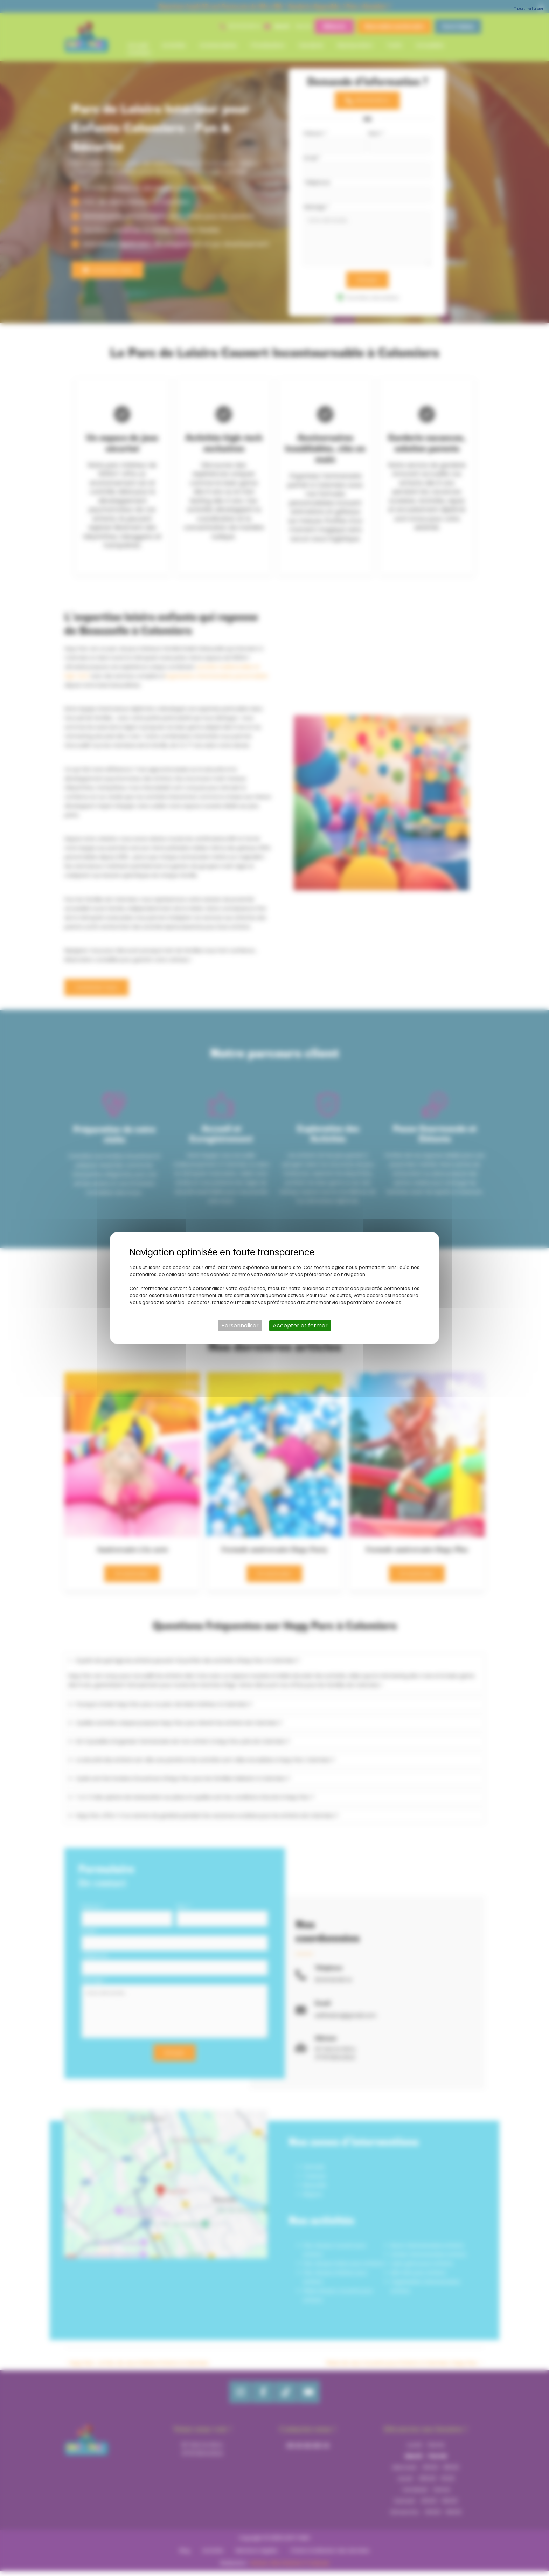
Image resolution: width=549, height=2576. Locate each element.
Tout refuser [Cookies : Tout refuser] (529, 8)
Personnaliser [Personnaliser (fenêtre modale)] (240, 1325)
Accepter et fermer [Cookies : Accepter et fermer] (300, 1325)
